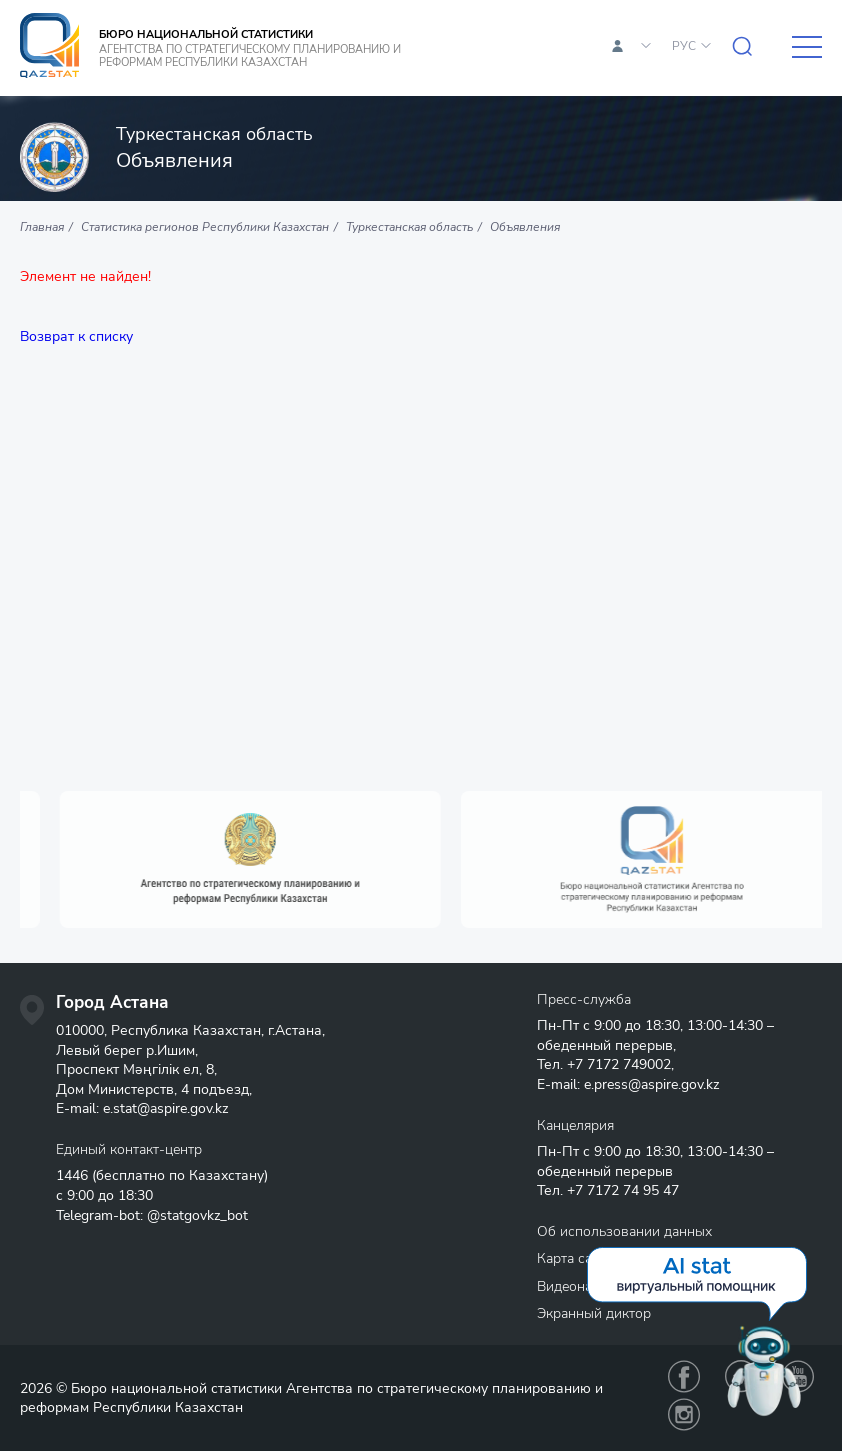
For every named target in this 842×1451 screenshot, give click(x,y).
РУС (684, 46)
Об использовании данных (624, 1231)
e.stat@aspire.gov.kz (165, 1108)
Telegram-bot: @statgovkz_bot (152, 1215)
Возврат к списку (76, 336)
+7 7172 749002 (619, 1064)
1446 (72, 1175)
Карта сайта (575, 1258)
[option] (287, 859)
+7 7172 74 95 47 (623, 1190)
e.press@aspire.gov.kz (651, 1084)
